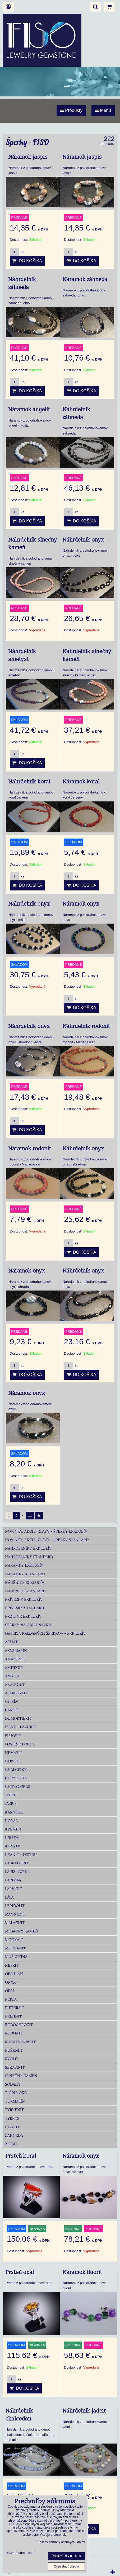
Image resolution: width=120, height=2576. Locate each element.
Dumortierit (18, 1718)
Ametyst (13, 1667)
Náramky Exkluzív (24, 1565)
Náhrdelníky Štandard (29, 1556)
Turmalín (15, 2101)
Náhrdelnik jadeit (84, 2411)
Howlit (12, 1761)
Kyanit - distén (21, 1854)
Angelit (13, 1676)
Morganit (15, 1948)
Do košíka (27, 261)
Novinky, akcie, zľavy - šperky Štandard (47, 1539)
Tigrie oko (16, 2092)
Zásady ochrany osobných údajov (61, 2542)
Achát (11, 1641)
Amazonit (15, 1659)
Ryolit (12, 2058)
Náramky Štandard (25, 1574)
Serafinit (15, 2067)
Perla (11, 1999)
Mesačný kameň (21, 1931)
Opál (10, 1990)
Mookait (14, 1939)
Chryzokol (16, 1778)
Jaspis (11, 1803)
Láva (9, 1897)
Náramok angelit (29, 409)
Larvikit (13, 1888)
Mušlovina (16, 1956)
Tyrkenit (14, 2109)
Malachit (15, 1922)
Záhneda (14, 2135)
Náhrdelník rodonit (86, 1026)
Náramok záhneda (85, 279)
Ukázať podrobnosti (19, 2553)
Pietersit (14, 2007)
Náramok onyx (81, 904)
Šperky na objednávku (28, 1624)
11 (30, 1516)
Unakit (12, 2127)
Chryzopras (17, 1786)
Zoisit (11, 2144)
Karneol (14, 1812)
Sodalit (13, 2084)
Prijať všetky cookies (66, 2556)
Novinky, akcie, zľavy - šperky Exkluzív (46, 1531)
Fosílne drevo (20, 1744)
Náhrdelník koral (29, 782)
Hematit (13, 1752)
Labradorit (17, 1863)
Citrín (11, 1701)
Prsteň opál (20, 2272)
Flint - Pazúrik (20, 1726)
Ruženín (13, 2050)
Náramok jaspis (28, 157)
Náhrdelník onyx (83, 540)
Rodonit (13, 2033)
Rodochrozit (19, 2024)
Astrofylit (16, 1693)
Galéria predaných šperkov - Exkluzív (45, 1633)
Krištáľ (12, 1837)
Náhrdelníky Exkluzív (28, 1548)
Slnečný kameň (21, 2075)
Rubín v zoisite (20, 2041)
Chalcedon (17, 1769)
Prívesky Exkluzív (24, 1599)
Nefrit (12, 1965)
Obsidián (14, 1973)
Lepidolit (15, 1905)
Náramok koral (81, 782)
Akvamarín (16, 1650)
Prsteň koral (21, 2156)
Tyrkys (12, 2118)
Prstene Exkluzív (23, 1616)
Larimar (13, 1880)
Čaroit (12, 1710)
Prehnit (13, 2016)
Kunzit (12, 1846)
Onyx (10, 1982)
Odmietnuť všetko (66, 2566)
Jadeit (11, 1795)
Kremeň (13, 1829)
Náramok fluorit (82, 2272)
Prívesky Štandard (24, 1608)
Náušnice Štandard (25, 1591)
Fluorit (13, 1735)
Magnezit (15, 1914)
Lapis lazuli (17, 1871)
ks (17, 252)
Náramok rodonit (29, 1149)
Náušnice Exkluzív (24, 1582)
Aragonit (15, 1684)
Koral (11, 1820)
